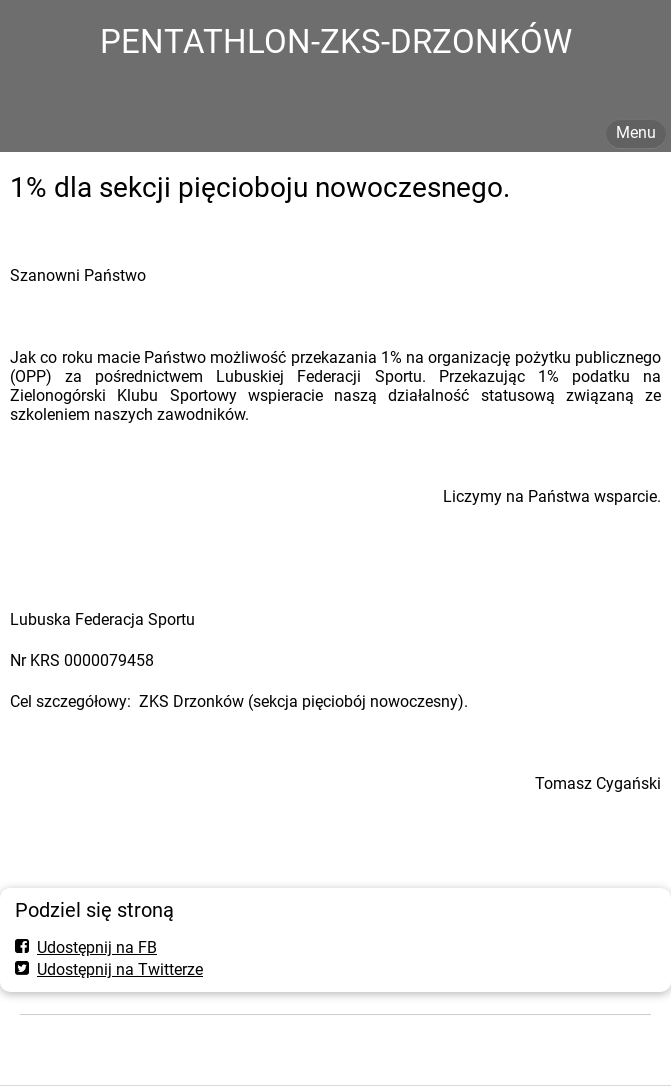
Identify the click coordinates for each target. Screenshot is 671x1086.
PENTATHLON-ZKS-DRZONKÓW (336, 41)
